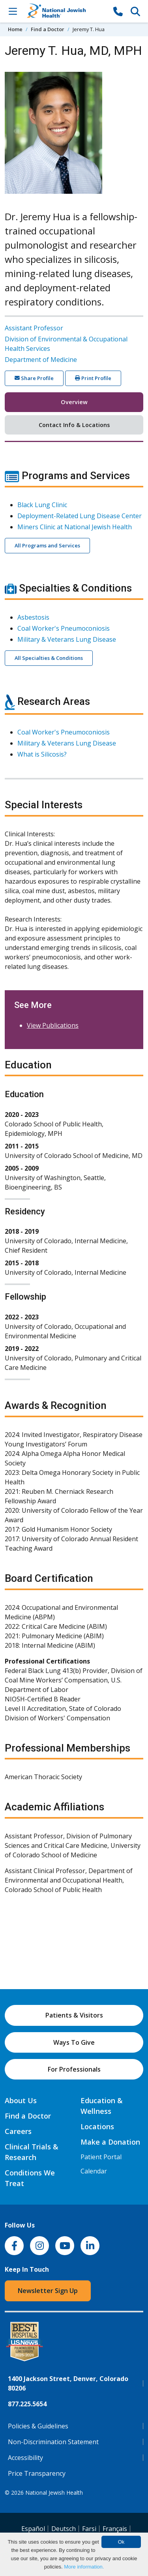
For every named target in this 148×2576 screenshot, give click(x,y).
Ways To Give (74, 2042)
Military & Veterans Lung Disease (66, 639)
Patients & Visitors (74, 2015)
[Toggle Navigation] (13, 11)
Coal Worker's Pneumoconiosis (63, 628)
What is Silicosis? (42, 754)
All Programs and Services (47, 545)
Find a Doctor (47, 29)
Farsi (89, 2528)
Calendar (94, 2171)
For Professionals (74, 2069)
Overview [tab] (74, 402)
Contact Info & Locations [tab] (74, 425)
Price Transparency (37, 2473)
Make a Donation (110, 2142)
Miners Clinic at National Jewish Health (74, 527)
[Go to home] (65, 11)
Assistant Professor (34, 328)
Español (33, 2528)
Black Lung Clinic (42, 504)
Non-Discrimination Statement (53, 2441)
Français (115, 2528)
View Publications (53, 1025)
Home (15, 29)
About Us (21, 2100)
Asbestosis (33, 617)
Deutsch (63, 2528)
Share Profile (34, 378)
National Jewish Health (54, 2492)
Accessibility (25, 2457)
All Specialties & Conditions (49, 657)
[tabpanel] (74, 1186)
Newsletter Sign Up (48, 2290)
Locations (97, 2126)
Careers (18, 2131)
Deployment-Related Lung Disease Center (79, 515)
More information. (84, 2567)
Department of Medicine (41, 359)
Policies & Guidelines (38, 2426)
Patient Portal (101, 2157)
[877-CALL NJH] (118, 11)
